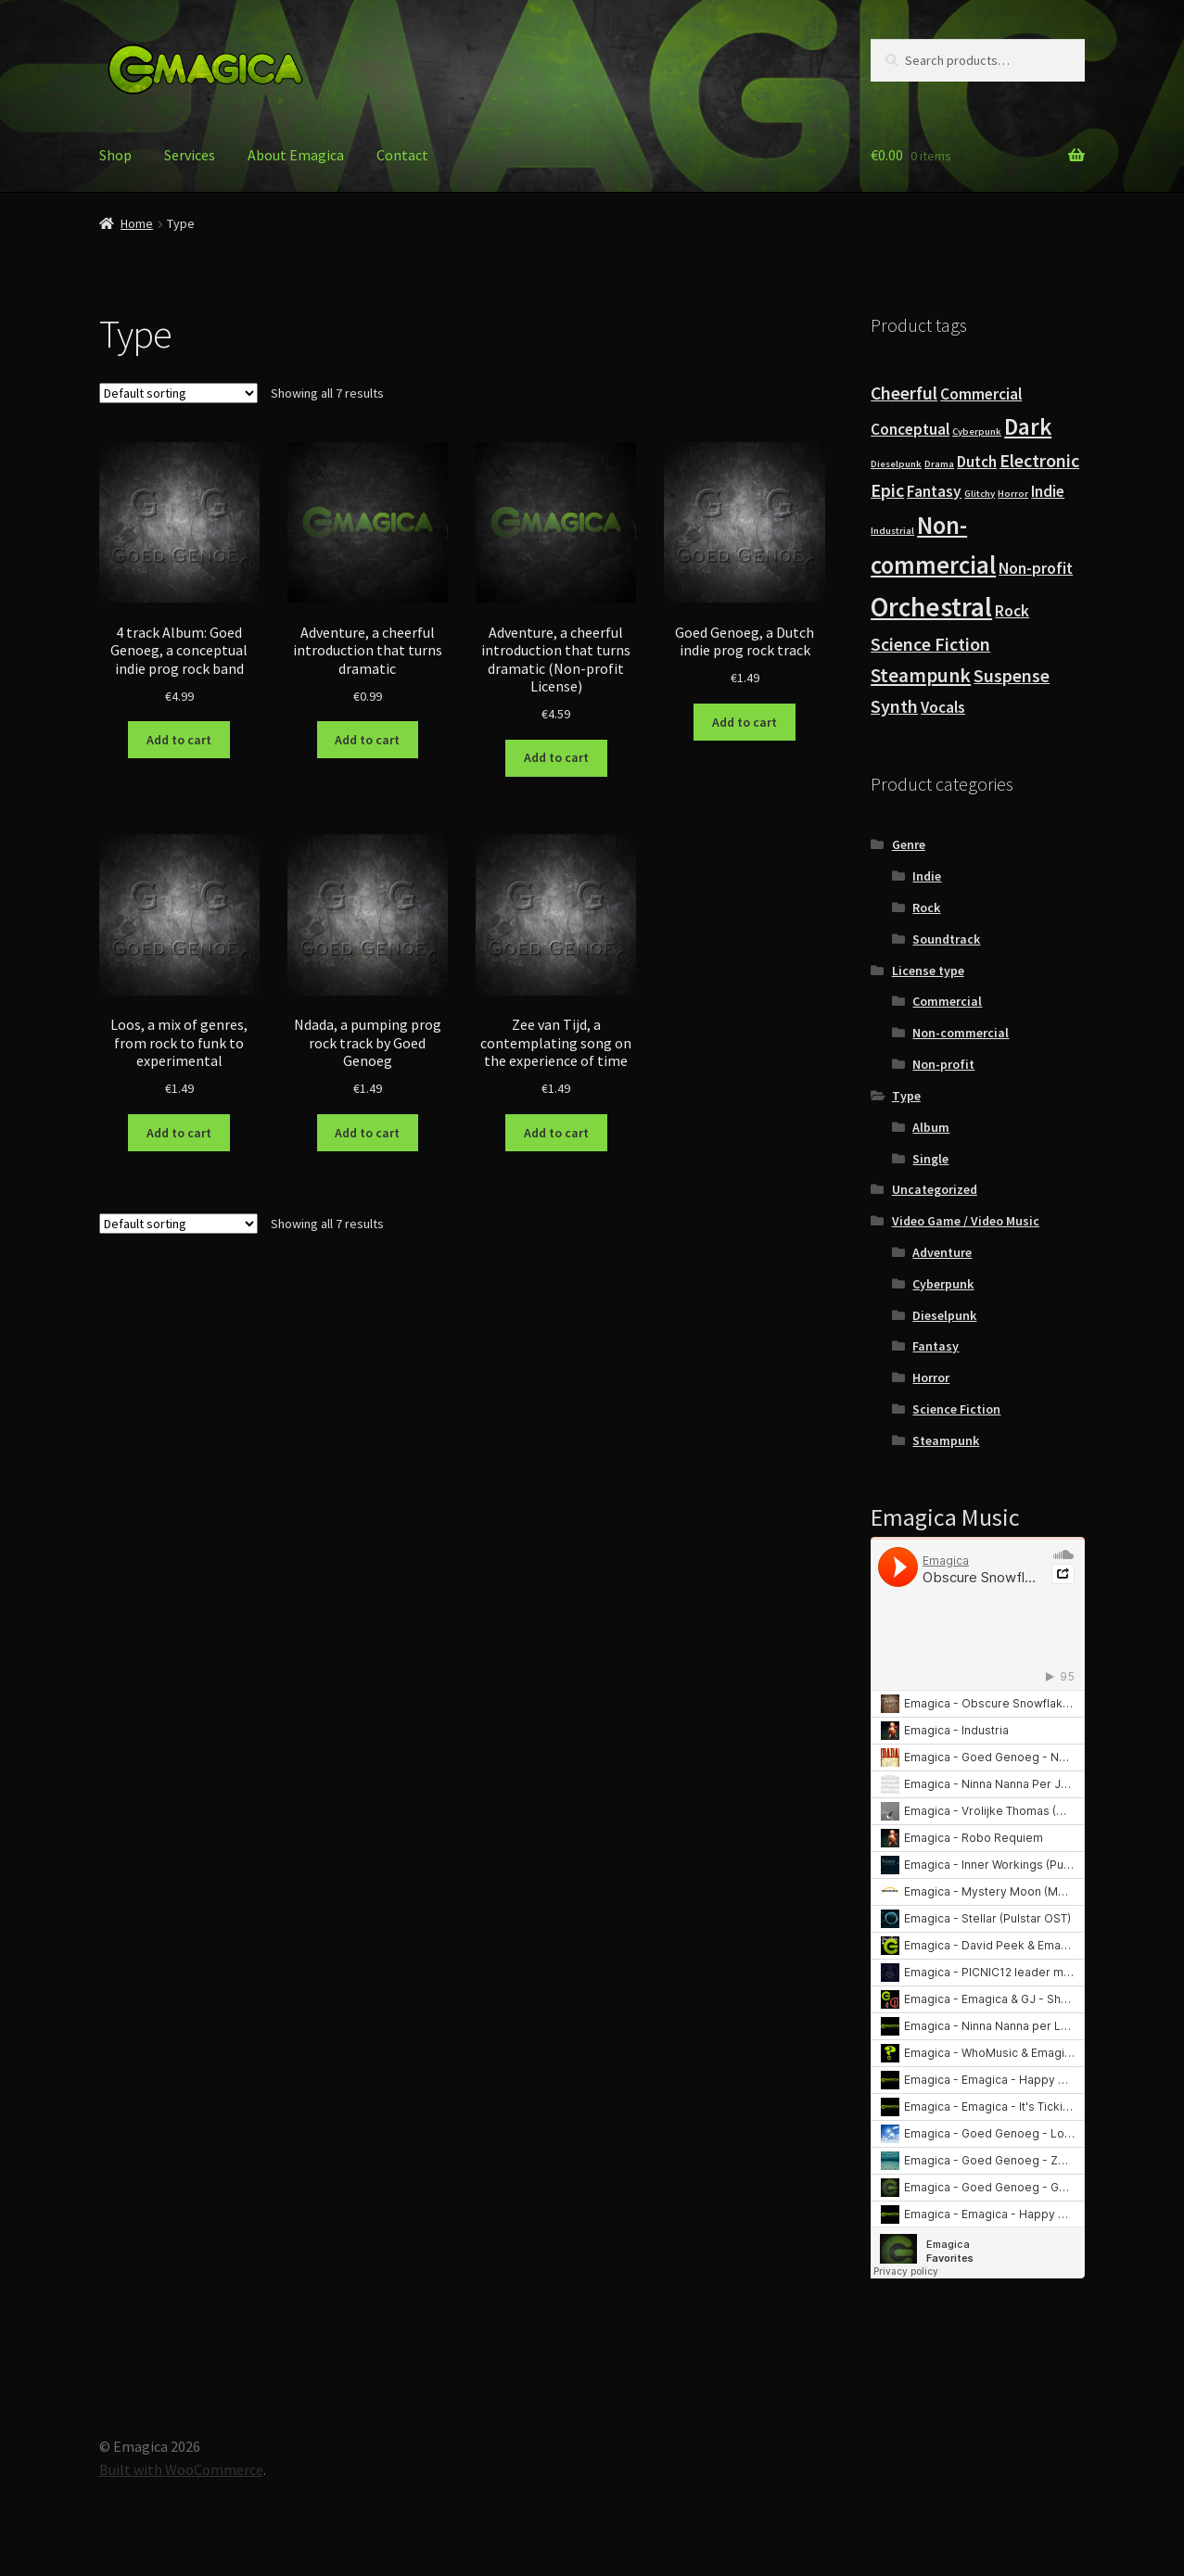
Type (906, 1095)
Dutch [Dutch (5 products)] (977, 461)
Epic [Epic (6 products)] (887, 490)
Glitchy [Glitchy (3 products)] (979, 494)
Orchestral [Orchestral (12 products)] (931, 607)
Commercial (947, 1001)
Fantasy (935, 1346)
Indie (926, 876)
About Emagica (296, 155)
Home (137, 223)
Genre (908, 844)
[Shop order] (178, 393)
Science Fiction (956, 1409)
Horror (930, 1377)
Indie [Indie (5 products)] (1047, 491)
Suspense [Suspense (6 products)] (1012, 676)
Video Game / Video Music (965, 1220)
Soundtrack (946, 939)
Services (189, 155)
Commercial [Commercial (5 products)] (981, 394)
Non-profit (943, 1064)
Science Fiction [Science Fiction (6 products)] (930, 644)
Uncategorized (934, 1189)
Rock (926, 907)
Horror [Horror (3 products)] (1013, 494)
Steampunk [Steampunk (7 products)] (921, 675)
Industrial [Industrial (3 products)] (892, 531)
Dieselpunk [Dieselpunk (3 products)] (896, 464)
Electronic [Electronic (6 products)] (1039, 461)
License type (928, 970)
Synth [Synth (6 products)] (894, 706)
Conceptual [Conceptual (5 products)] (910, 429)
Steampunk (945, 1440)
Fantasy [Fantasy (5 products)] (934, 491)
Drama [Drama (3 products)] (939, 464)
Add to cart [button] (178, 739)
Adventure (942, 1252)
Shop (115, 155)
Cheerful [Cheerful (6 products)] (904, 393)
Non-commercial (960, 1032)
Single (930, 1158)
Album (930, 1127)
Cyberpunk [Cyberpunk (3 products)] (976, 431)
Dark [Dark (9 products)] (1027, 426)
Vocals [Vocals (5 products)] (943, 707)
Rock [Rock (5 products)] (1012, 611)
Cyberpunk (943, 1283)
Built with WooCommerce (181, 2469)
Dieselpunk (944, 1315)
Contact (402, 155)
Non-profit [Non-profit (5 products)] (1036, 568)
